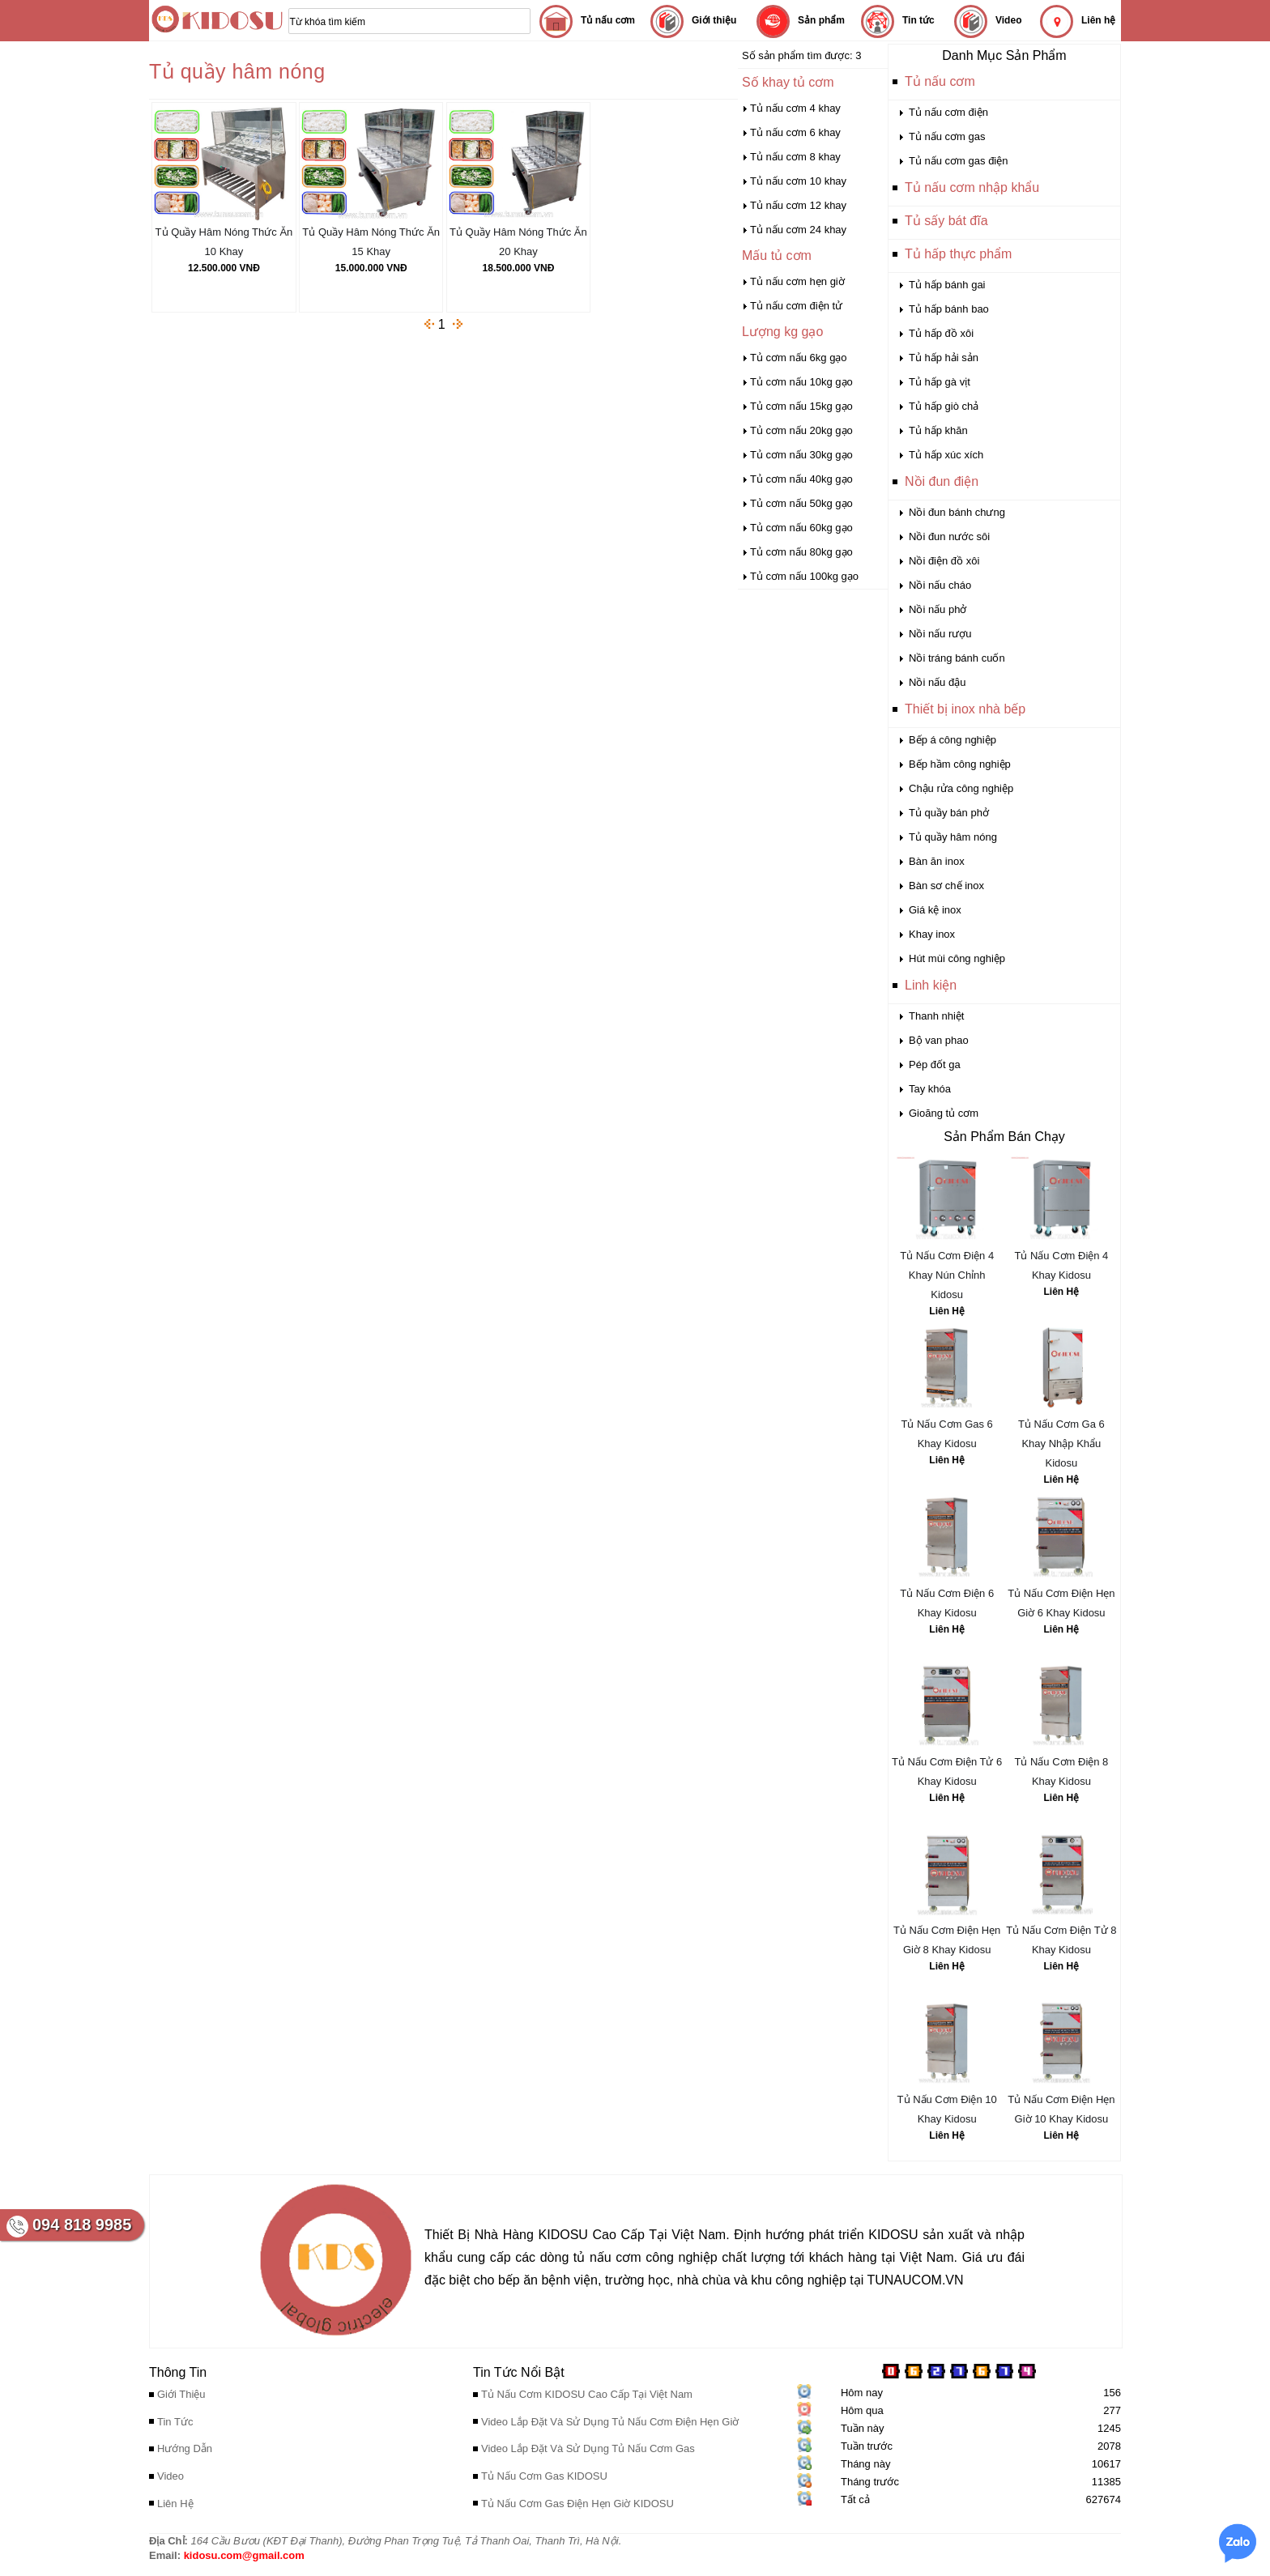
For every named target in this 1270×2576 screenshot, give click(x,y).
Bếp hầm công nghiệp (960, 764)
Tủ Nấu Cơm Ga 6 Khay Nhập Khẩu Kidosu (1061, 1443)
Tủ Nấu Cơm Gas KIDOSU (544, 2476)
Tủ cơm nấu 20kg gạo (801, 430)
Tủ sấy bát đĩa (946, 221)
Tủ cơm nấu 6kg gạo (798, 357)
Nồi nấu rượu (940, 634)
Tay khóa (930, 1089)
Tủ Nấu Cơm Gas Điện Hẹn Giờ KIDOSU (577, 2503)
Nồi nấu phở (937, 609)
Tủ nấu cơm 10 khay (798, 181)
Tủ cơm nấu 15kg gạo (801, 406)
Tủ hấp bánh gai (947, 285)
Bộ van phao (939, 1040)
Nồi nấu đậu (937, 682)
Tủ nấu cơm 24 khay (798, 230)
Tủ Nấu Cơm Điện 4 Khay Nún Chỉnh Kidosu (947, 1275)
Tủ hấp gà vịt (939, 382)
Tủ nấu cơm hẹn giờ (797, 281)
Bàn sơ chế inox (946, 885)
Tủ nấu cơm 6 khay (795, 132)
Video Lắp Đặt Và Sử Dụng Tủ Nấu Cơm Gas (588, 2448)
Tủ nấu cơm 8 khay (795, 157)
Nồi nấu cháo (940, 585)
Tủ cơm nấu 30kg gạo (801, 455)
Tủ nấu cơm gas (947, 136)
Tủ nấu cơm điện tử (796, 306)
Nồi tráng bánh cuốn (957, 658)
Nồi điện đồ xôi (944, 561)
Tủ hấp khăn (938, 430)
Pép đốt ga (935, 1064)
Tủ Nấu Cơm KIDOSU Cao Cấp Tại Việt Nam (587, 2394)
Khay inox (932, 934)
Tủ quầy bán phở (949, 813)
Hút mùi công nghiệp (957, 958)
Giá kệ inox (935, 910)
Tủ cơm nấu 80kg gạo (801, 552)
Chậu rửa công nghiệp (961, 788)
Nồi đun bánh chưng (957, 512)
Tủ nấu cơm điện (948, 112)
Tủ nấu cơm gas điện (958, 161)
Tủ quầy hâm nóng (953, 837)
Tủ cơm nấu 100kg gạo (804, 576)
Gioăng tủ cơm (943, 1113)
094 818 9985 (81, 2224)
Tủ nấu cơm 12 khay (798, 205)
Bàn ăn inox (937, 861)
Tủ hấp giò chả (943, 406)
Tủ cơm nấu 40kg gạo (801, 479)
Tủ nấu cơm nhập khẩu (972, 187)
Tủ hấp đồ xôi (941, 333)
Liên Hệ (947, 1311)
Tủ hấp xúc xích (946, 455)
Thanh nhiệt (936, 1016)
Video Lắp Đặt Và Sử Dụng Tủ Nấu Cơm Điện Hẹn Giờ (610, 2422)
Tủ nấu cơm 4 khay (795, 108)
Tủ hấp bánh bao (949, 309)
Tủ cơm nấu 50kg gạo (801, 503)
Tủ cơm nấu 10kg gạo (801, 382)
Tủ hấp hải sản (943, 357)
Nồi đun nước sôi (949, 536)
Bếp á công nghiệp (952, 740)
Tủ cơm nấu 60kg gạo (801, 528)
